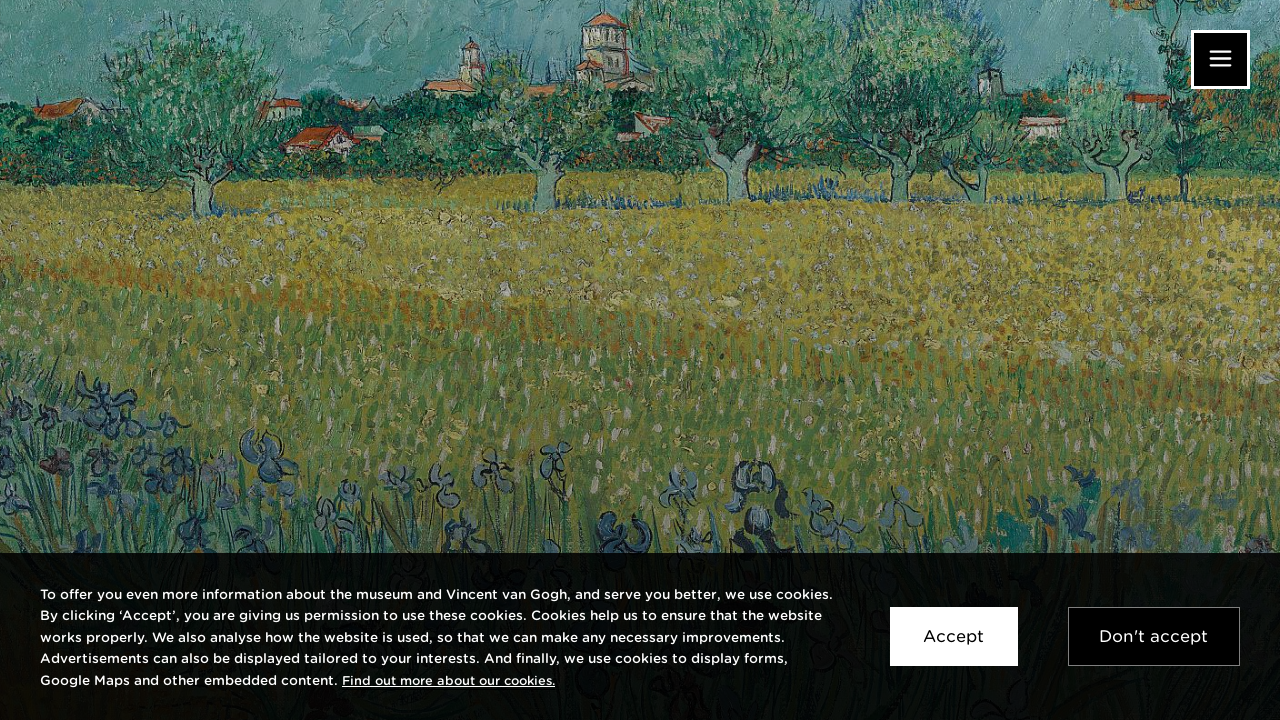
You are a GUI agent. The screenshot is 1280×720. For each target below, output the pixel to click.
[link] (448, 680)
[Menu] (1220, 59)
